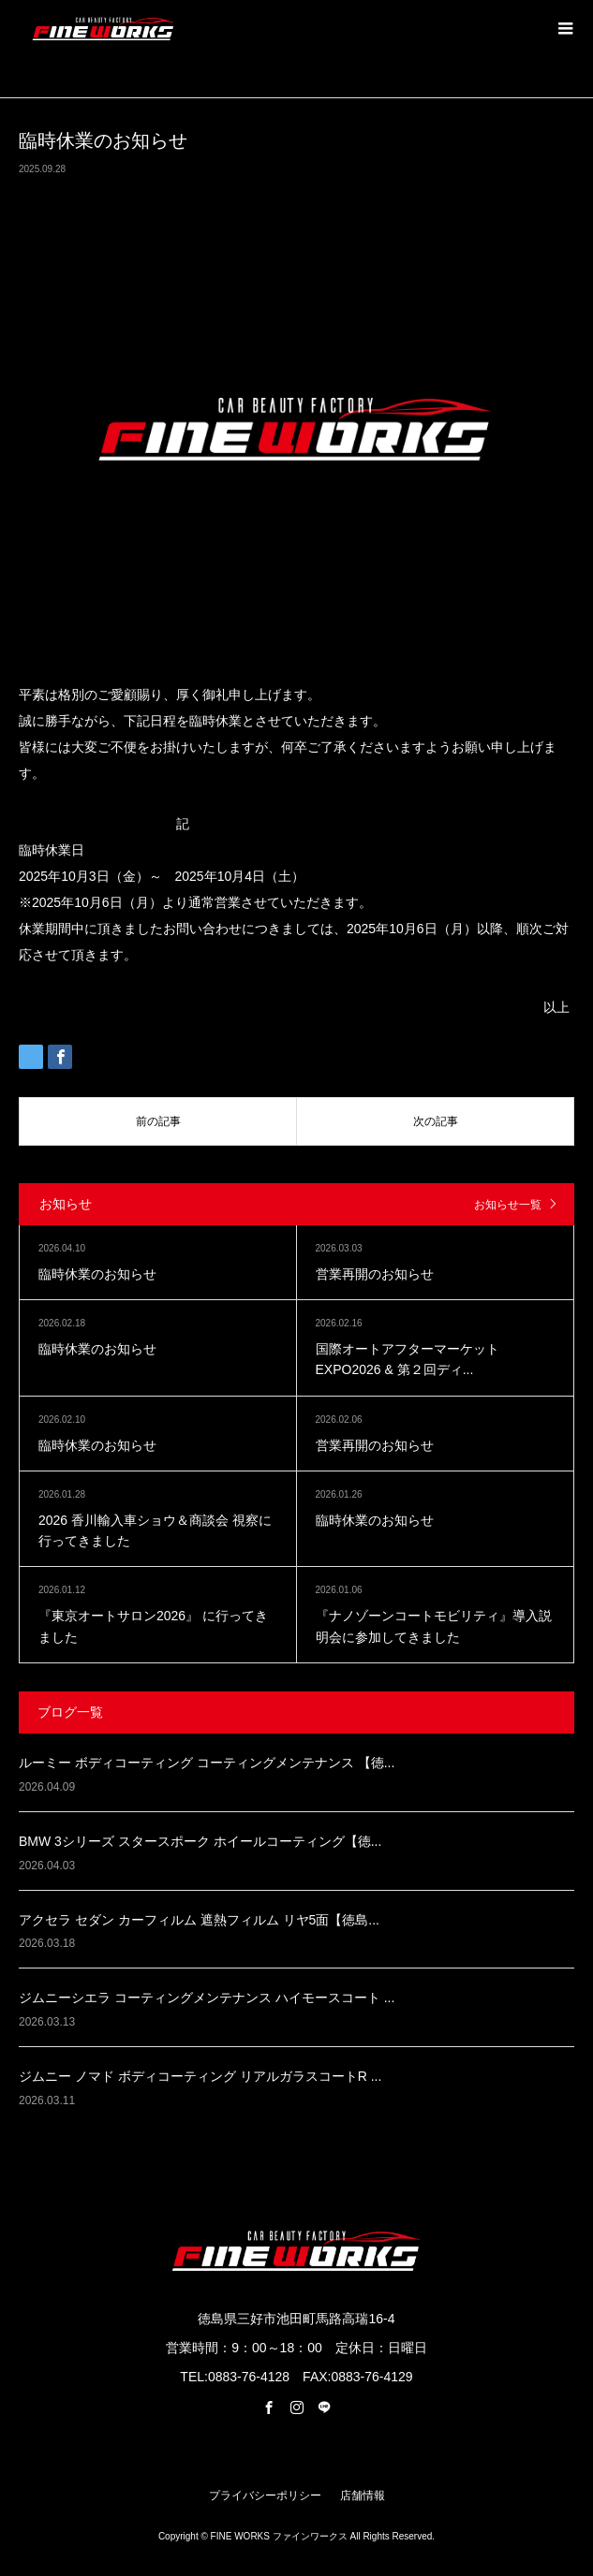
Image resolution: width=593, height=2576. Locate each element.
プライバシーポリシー (265, 2495)
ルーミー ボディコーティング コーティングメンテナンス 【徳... (206, 1762)
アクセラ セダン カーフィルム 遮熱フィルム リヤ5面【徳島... (199, 1919)
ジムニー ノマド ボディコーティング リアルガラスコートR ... (200, 2076)
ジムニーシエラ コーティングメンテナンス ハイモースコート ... (206, 1997)
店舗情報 (362, 2495)
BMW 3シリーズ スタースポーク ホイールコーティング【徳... (200, 1841)
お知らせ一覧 (507, 1204)
